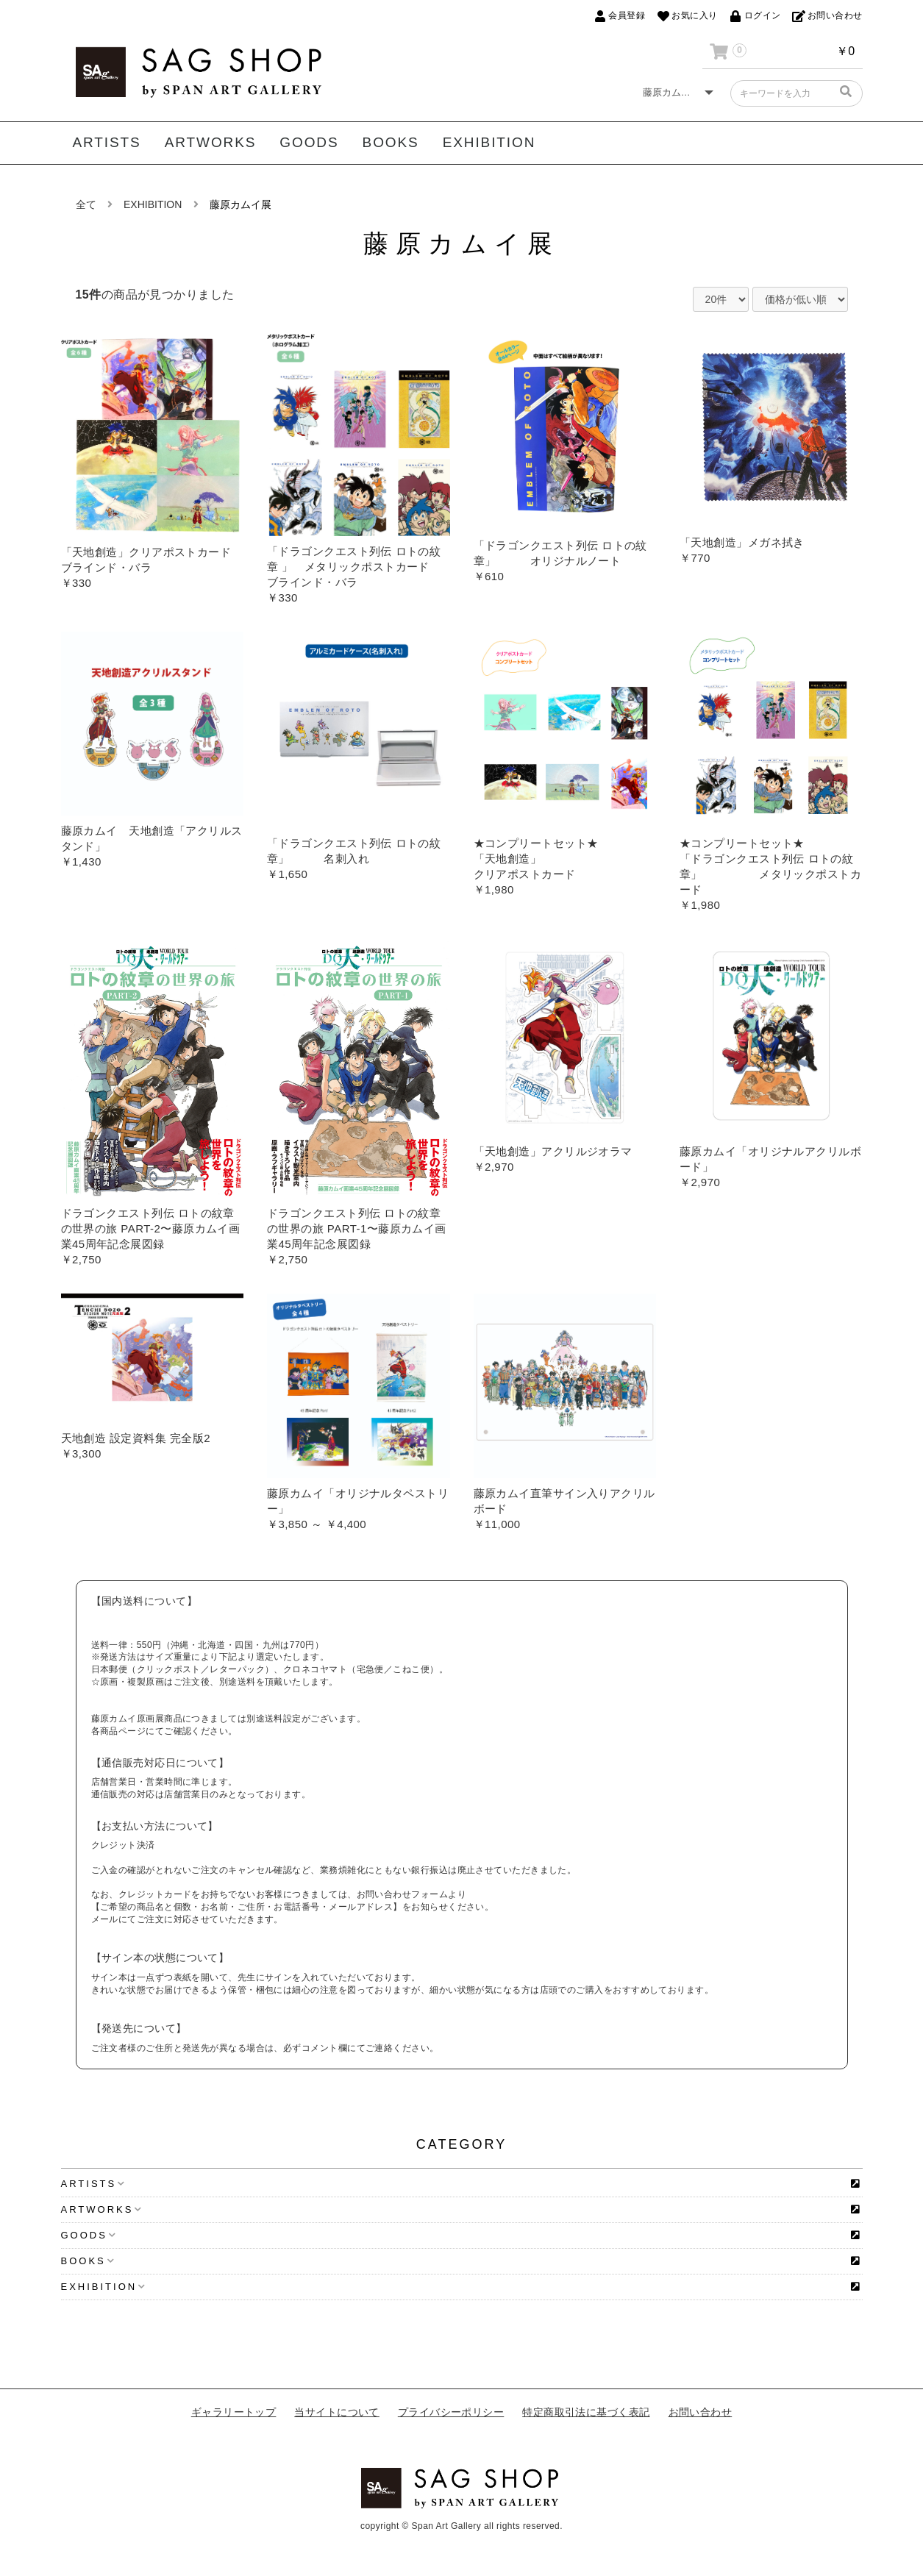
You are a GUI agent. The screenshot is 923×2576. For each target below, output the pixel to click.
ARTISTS (107, 142)
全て (86, 204)
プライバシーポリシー (451, 2412)
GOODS (308, 142)
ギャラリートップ (234, 2412)
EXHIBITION (489, 142)
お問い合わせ (701, 2412)
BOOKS (391, 142)
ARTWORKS (211, 142)
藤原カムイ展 (240, 204)
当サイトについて (336, 2412)
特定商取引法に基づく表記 (585, 2412)
